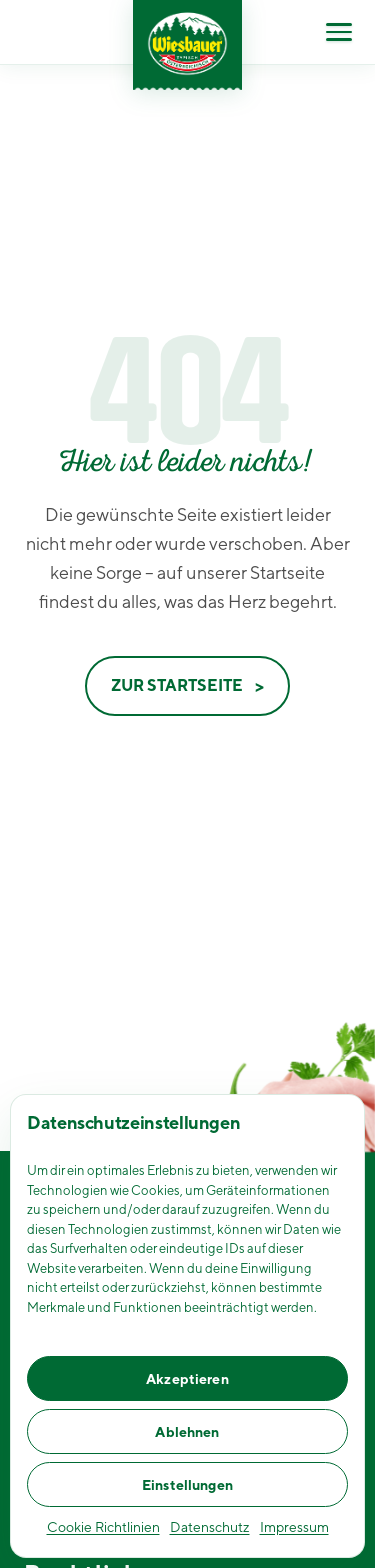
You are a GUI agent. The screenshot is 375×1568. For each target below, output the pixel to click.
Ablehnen (187, 1432)
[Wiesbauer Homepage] (187, 45)
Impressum (294, 1527)
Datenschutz (210, 1527)
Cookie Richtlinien (103, 1527)
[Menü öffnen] (339, 32)
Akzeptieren (187, 1379)
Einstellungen (187, 1485)
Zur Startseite (177, 685)
